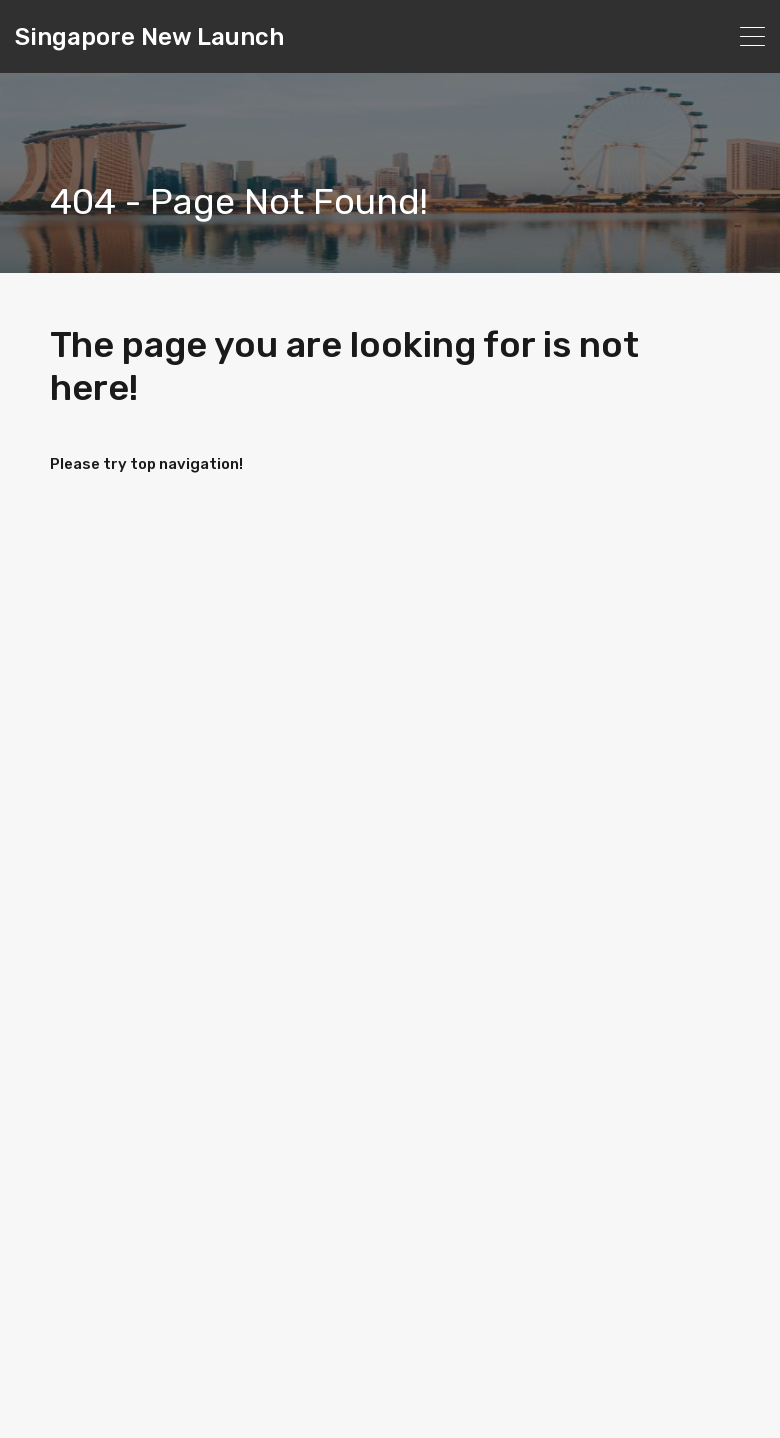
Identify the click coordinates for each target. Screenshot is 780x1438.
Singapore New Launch (149, 37)
